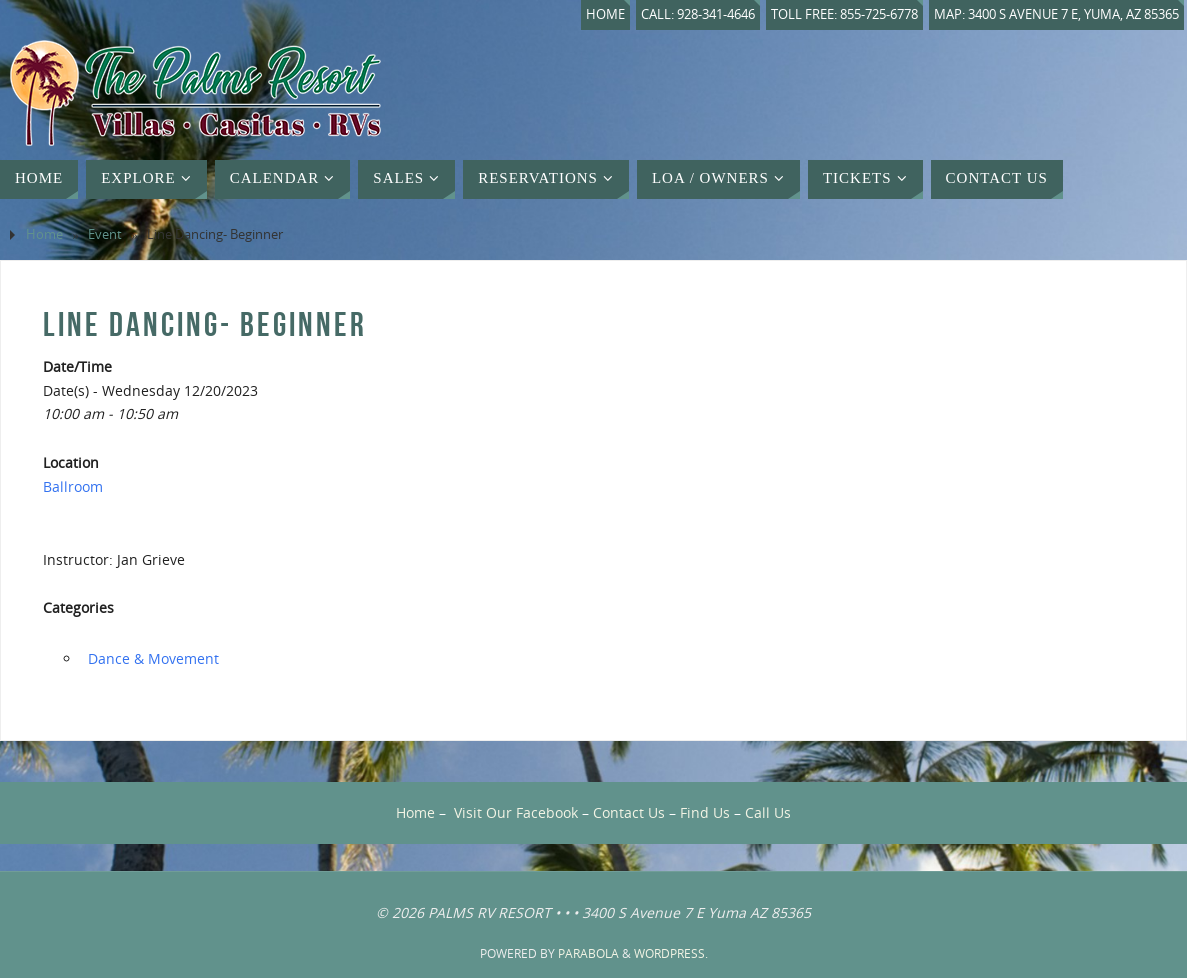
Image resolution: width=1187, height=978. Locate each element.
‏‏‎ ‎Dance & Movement (151, 658)
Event (105, 234)
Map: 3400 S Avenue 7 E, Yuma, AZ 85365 (1056, 14)
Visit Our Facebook (516, 812)
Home (605, 14)
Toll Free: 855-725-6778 (844, 14)
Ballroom (73, 486)
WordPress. (671, 953)
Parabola (588, 953)
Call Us (768, 812)
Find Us (705, 812)
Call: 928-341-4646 (698, 14)
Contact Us (629, 812)
